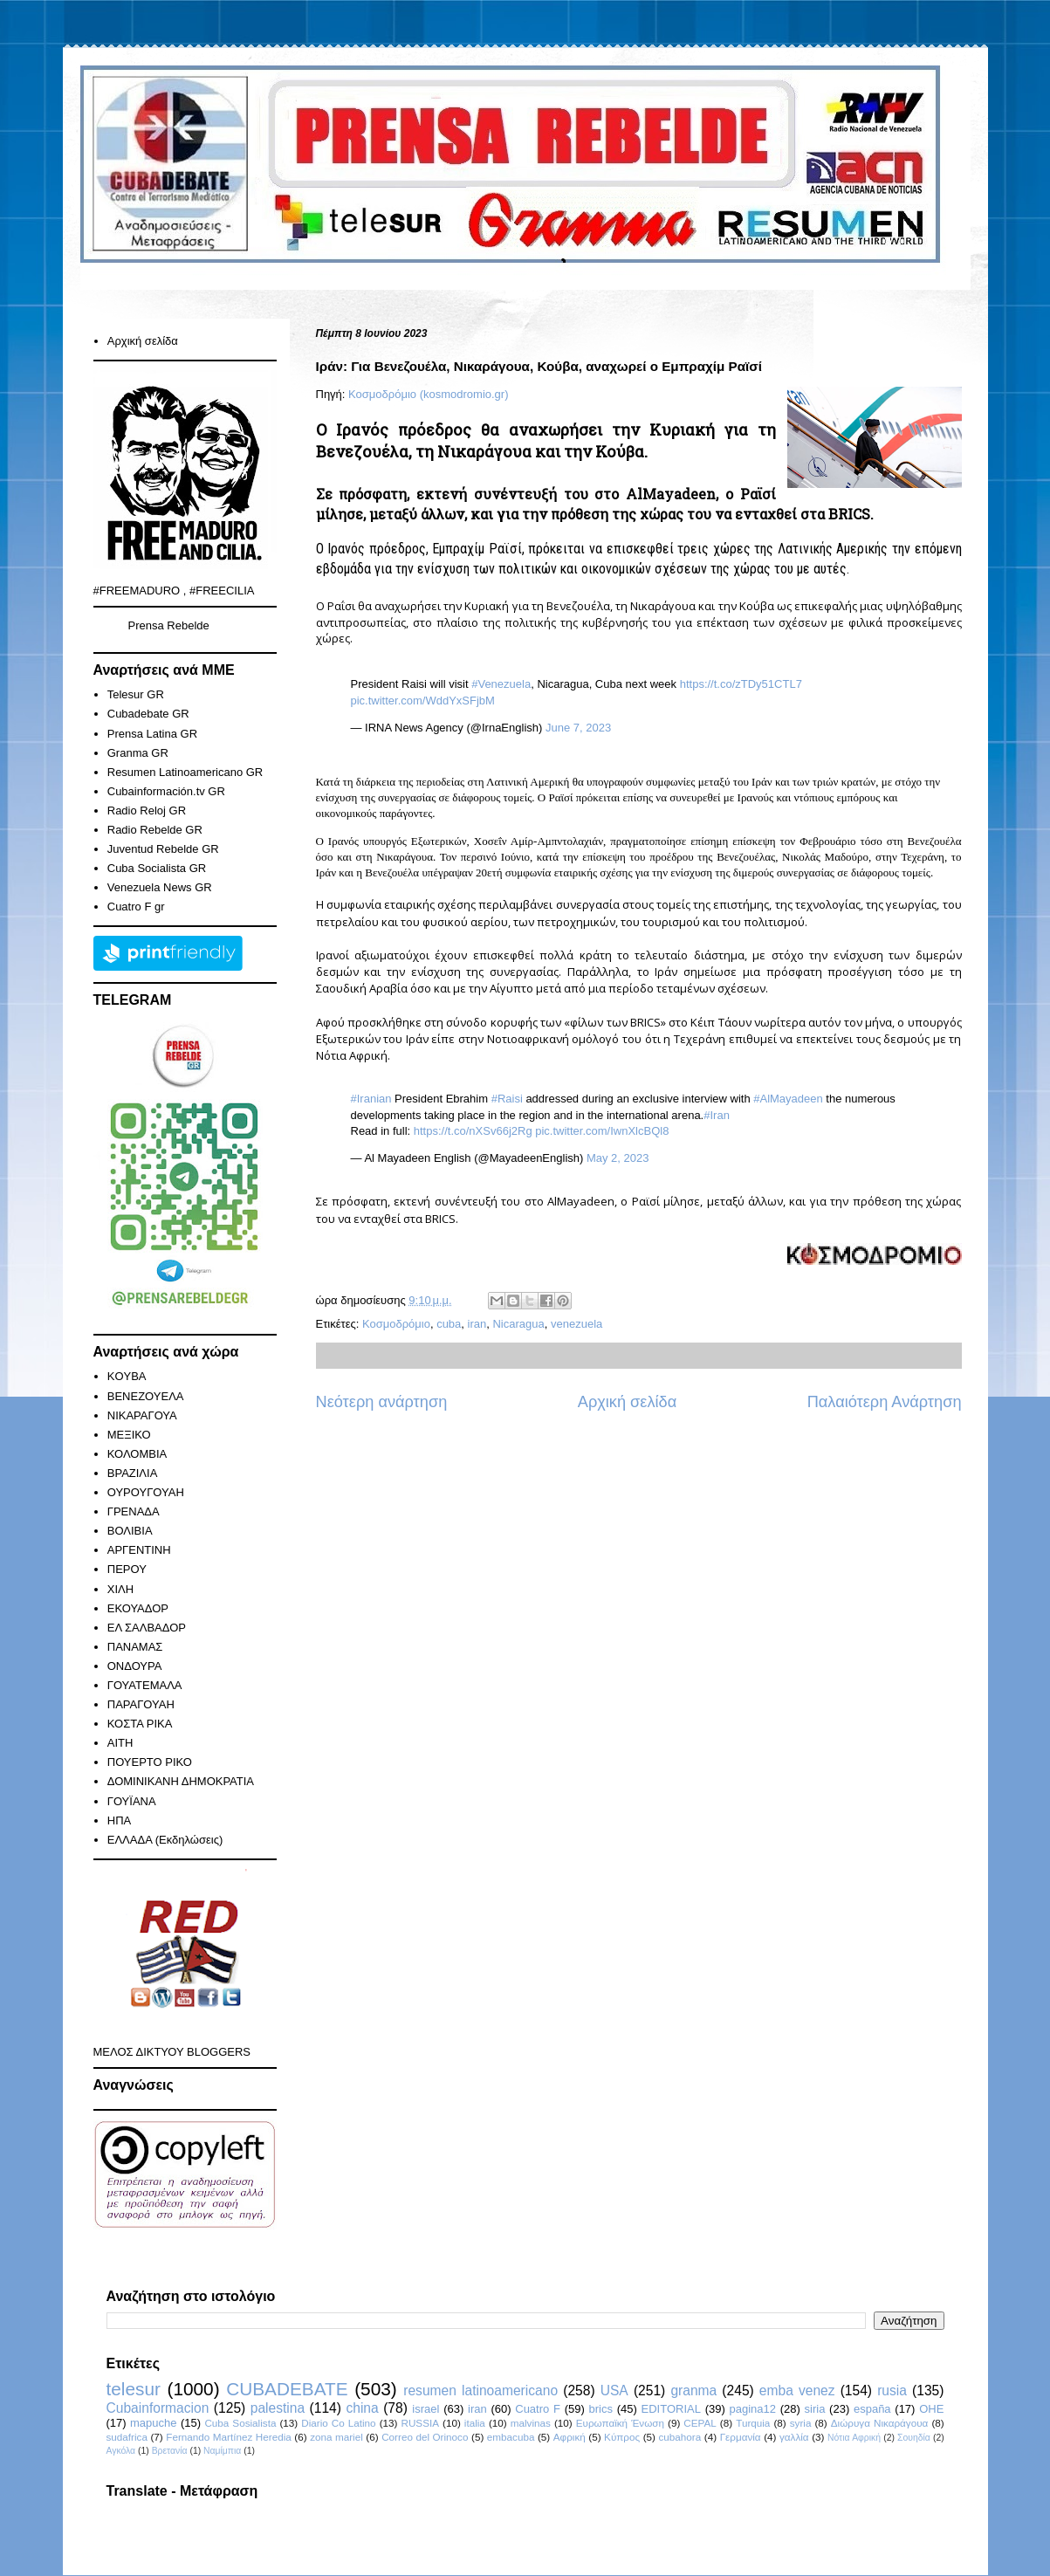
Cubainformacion (157, 2408)
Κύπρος (622, 2436)
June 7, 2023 (578, 727)
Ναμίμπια (222, 2451)
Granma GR (137, 752)
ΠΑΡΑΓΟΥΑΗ (141, 1704)
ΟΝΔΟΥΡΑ (134, 1666)
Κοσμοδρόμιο (396, 1323)
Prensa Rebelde (168, 625)
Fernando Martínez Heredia (228, 2436)
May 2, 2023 (618, 1157)
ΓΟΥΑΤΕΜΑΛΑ (144, 1685)
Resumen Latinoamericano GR (185, 772)
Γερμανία (740, 2436)
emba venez (797, 2390)
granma (693, 2390)
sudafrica (127, 2436)
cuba (448, 1323)
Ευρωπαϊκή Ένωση (620, 2422)
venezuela (576, 1323)
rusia (892, 2390)
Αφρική (569, 2436)
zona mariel (336, 2436)
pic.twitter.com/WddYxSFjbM (423, 700)
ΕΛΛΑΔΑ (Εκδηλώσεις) (165, 1839)
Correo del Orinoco (424, 2436)
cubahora (680, 2436)
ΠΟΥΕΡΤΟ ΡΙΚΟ (149, 1762)
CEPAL (699, 2422)
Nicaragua (518, 1323)
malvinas (531, 2422)
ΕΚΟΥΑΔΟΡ (137, 1608)
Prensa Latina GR (152, 733)
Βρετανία (170, 2451)
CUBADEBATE (286, 2389)
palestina (277, 2408)
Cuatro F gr (136, 906)
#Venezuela (501, 683)
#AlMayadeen (788, 1098)
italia (474, 2422)
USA (614, 2390)
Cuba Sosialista (240, 2422)
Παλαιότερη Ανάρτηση (884, 1402)
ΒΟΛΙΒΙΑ (130, 1530)
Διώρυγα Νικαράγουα (880, 2422)
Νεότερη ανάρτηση (382, 1402)
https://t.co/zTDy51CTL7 (741, 683)
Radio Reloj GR (146, 810)
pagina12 (752, 2408)
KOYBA (127, 1376)
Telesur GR (135, 694)
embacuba (511, 2436)
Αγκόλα (121, 2451)
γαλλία (794, 2436)
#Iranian (371, 1098)
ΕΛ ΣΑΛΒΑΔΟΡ (146, 1627)
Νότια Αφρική (854, 2437)
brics (601, 2408)
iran (477, 1323)
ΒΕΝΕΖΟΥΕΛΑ (145, 1396)
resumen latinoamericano (480, 2390)
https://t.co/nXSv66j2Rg (473, 1130)
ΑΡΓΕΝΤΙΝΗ (139, 1549)
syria (801, 2422)
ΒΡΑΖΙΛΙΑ (132, 1473)
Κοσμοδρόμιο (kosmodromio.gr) (428, 394)
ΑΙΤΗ (120, 1742)
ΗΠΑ (119, 1820)
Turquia (753, 2422)
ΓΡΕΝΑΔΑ (133, 1511)
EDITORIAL (671, 2408)
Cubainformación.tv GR (166, 791)
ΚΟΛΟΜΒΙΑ (137, 1453)
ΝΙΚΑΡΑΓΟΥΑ (142, 1415)
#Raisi (507, 1098)
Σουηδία (913, 2437)
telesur (133, 2389)
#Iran (716, 1115)
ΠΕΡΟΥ (127, 1569)
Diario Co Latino (338, 2422)
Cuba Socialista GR (156, 868)
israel (425, 2408)
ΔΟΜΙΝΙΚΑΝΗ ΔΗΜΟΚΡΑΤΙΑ (180, 1781)
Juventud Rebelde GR (163, 848)
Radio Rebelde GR (154, 829)
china (362, 2408)
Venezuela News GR (159, 887)
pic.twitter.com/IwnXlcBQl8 (602, 1130)
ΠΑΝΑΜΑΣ (135, 1646)
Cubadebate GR (148, 713)
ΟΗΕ (931, 2408)
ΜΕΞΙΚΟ (129, 1434)
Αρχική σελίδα (627, 1402)
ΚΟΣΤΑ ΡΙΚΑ (140, 1723)
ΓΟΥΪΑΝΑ (131, 1801)
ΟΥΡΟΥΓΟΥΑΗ (145, 1492)
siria (815, 2408)
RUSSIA (420, 2422)
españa (872, 2408)
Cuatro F (537, 2408)
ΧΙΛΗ (120, 1589)
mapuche (153, 2422)
